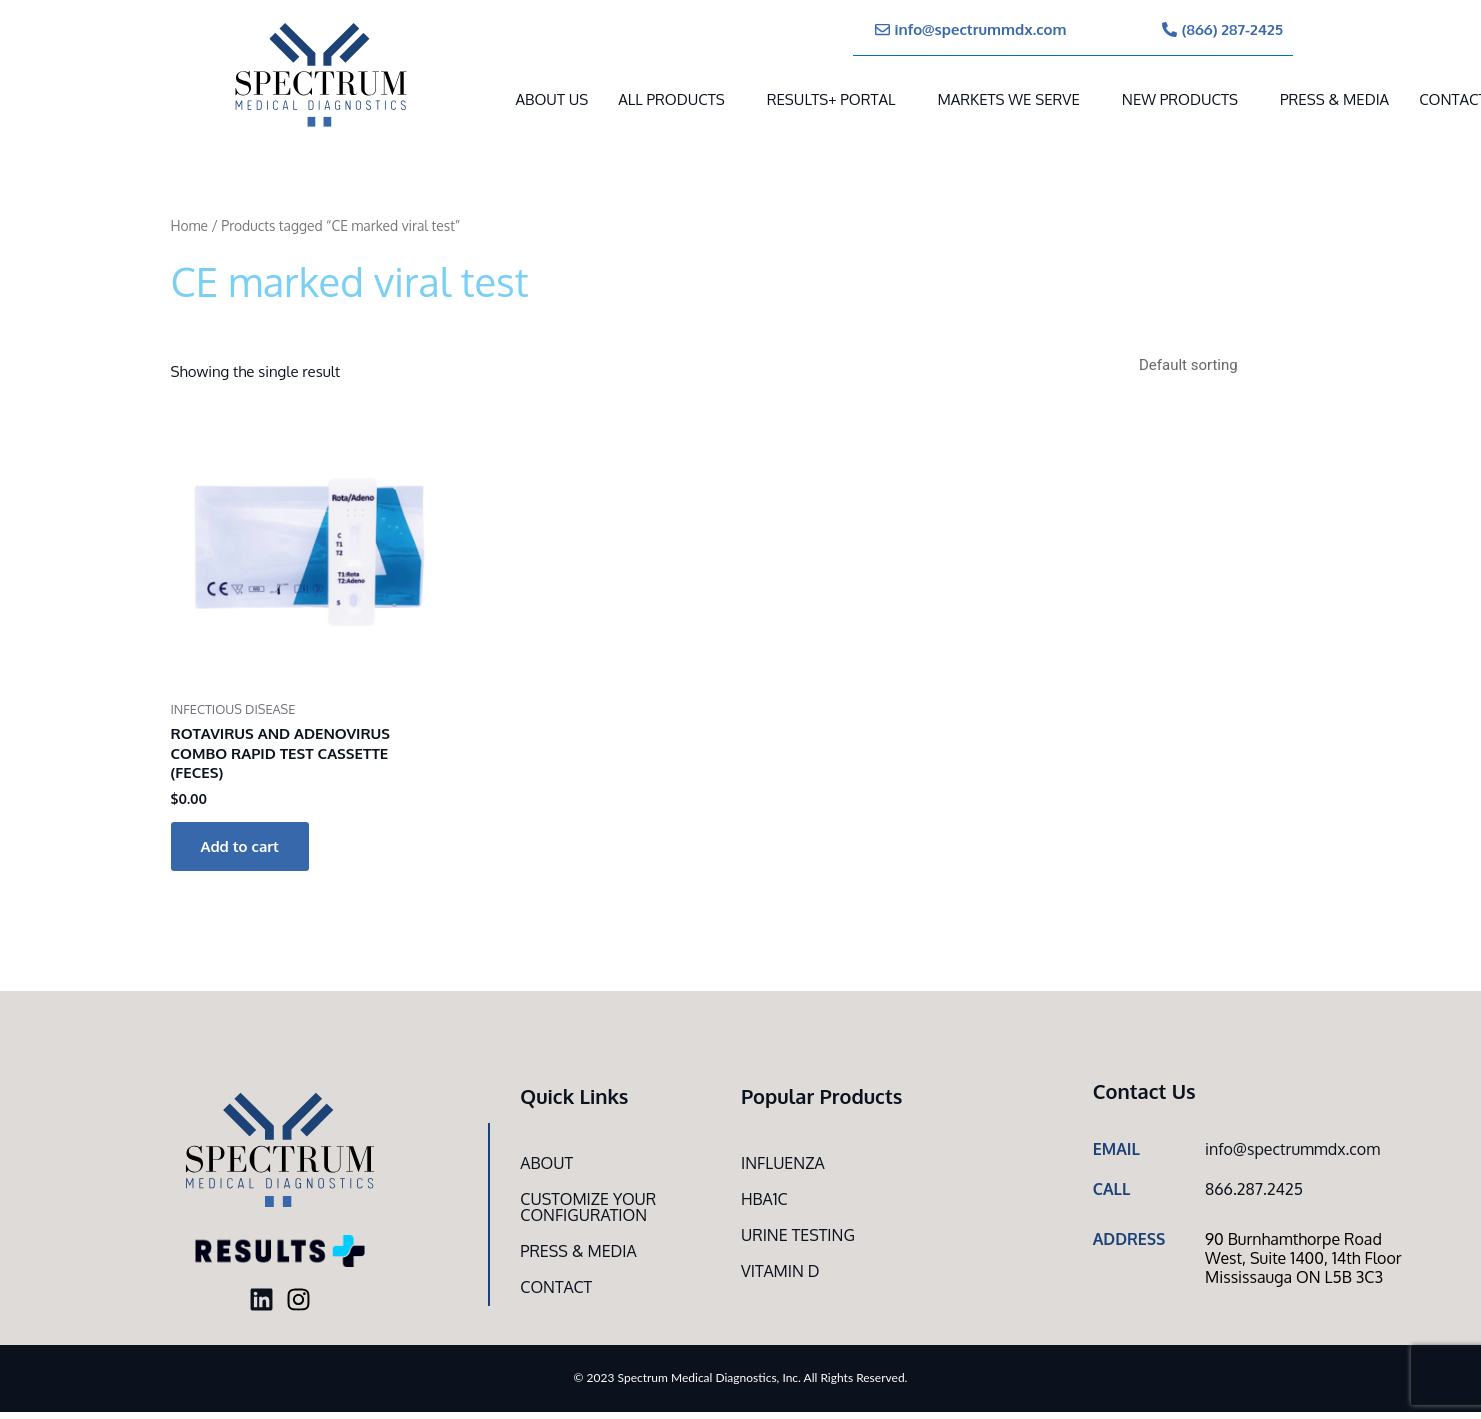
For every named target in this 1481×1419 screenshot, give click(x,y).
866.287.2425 (1254, 1189)
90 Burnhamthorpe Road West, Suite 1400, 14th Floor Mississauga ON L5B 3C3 (1303, 1258)
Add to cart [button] (240, 846)
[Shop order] (1221, 365)
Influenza (783, 1163)
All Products (671, 99)
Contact (556, 1287)
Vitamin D (780, 1271)
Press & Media (1334, 99)
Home (190, 225)
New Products (1180, 99)
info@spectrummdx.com (1292, 1149)
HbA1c (764, 1199)
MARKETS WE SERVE (1008, 99)
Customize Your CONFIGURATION (588, 1207)
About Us (552, 99)
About (546, 1163)
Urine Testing (798, 1235)
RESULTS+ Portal (831, 99)
